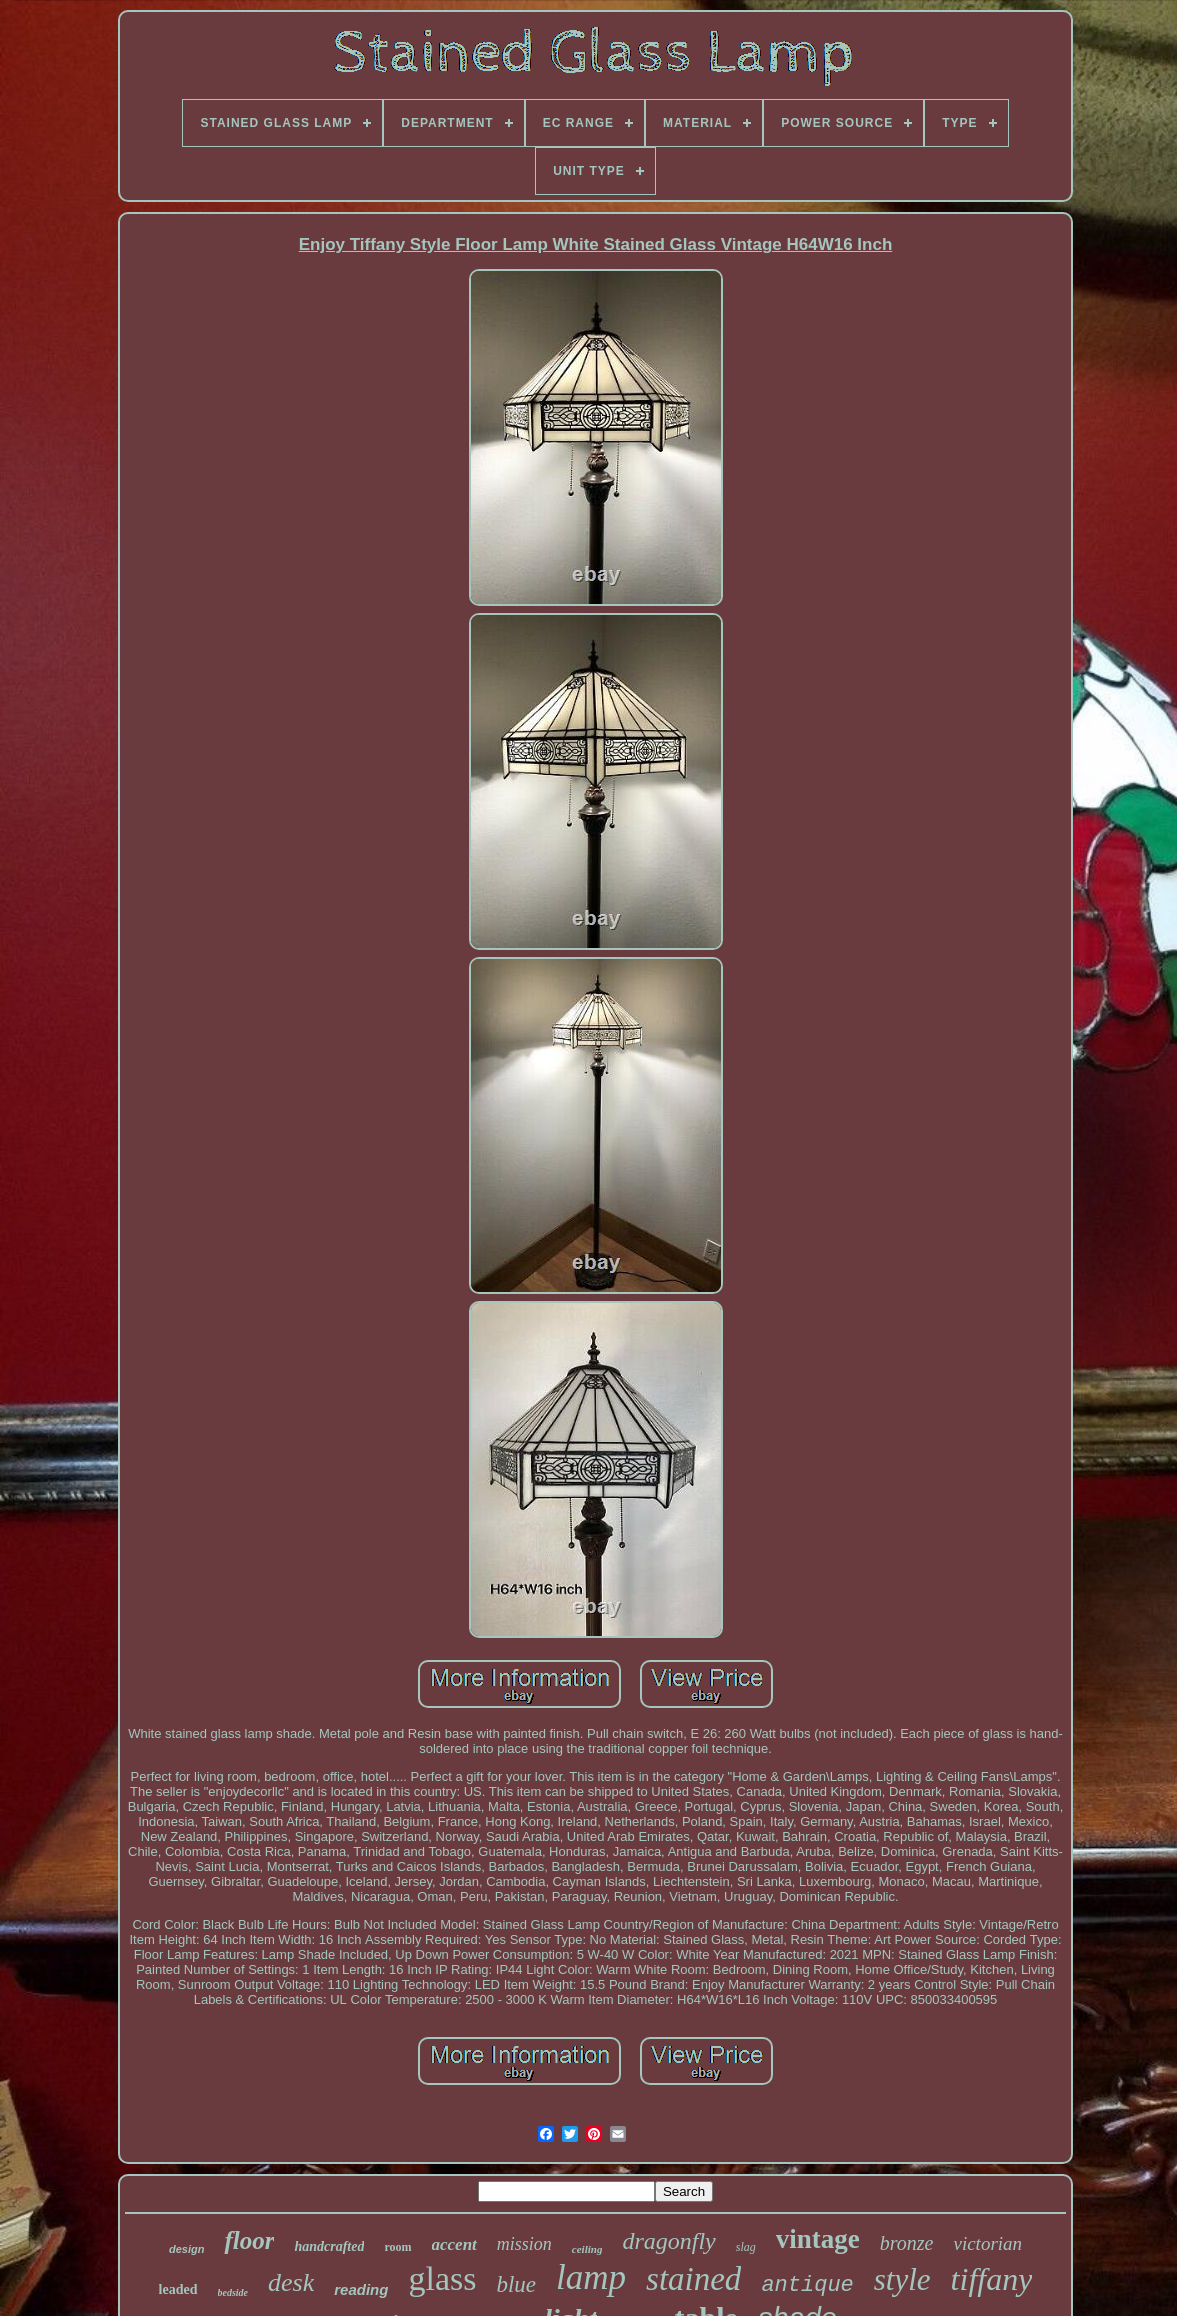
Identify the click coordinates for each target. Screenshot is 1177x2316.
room (397, 2247)
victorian (987, 2243)
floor (249, 2240)
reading (361, 2289)
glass (442, 2278)
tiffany (992, 2279)
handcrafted (329, 2246)
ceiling (587, 2249)
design (186, 2249)
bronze (907, 2243)
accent (454, 2244)
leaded (178, 2289)
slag (746, 2247)
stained (693, 2279)
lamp (591, 2277)
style (902, 2279)
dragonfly (668, 2241)
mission (524, 2244)
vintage (818, 2239)
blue (516, 2284)
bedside (233, 2292)
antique (807, 2285)
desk (291, 2282)
